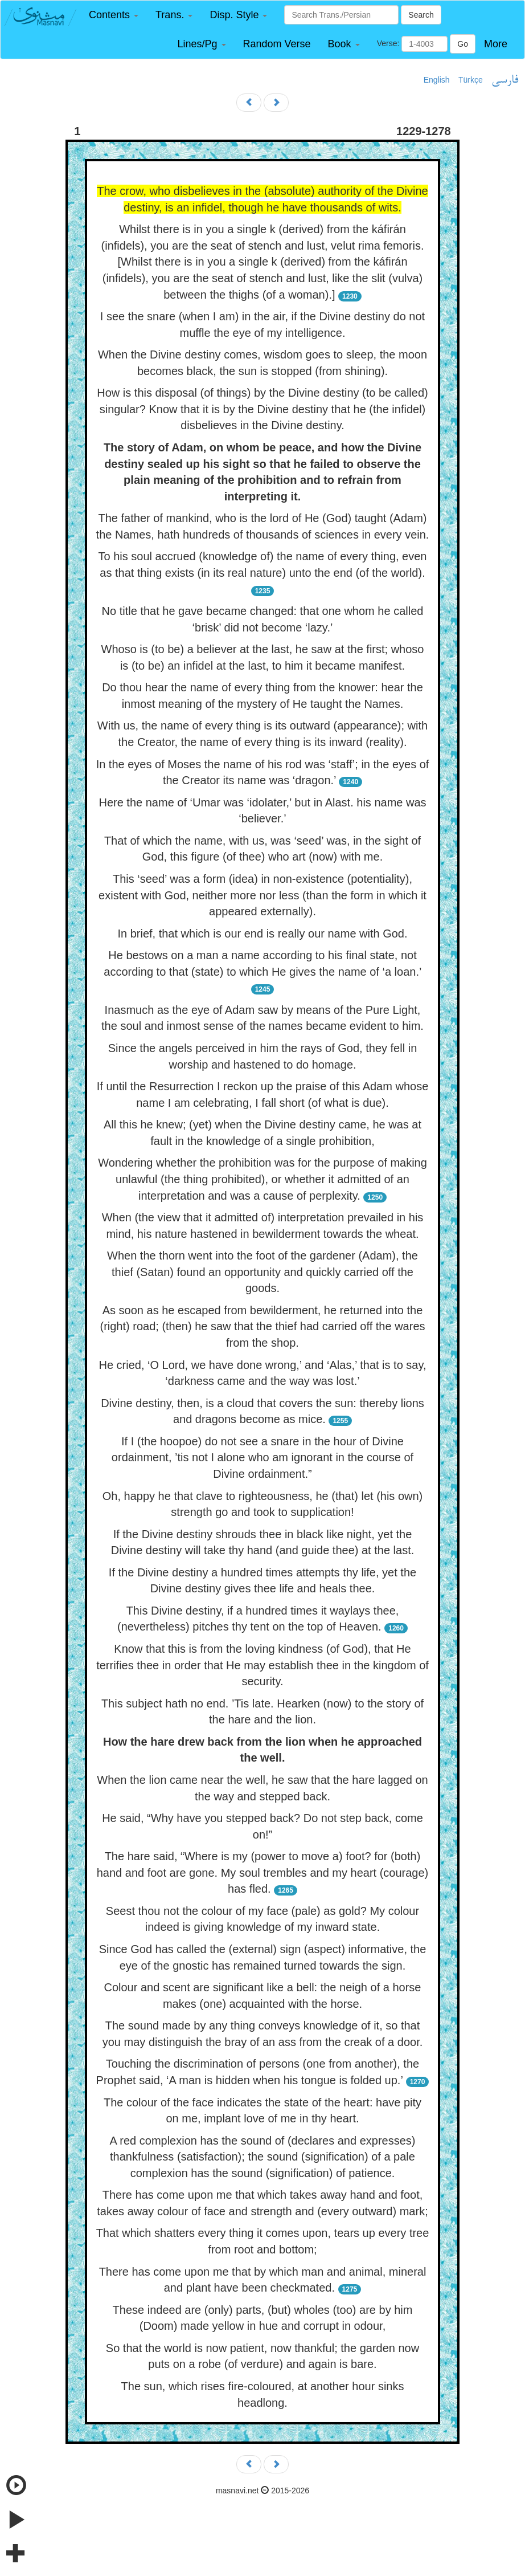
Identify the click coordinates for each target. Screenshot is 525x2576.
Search (420, 14)
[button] (113, 15)
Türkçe (470, 79)
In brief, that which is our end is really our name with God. (262, 933)
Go (462, 43)
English (437, 79)
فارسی (504, 80)
